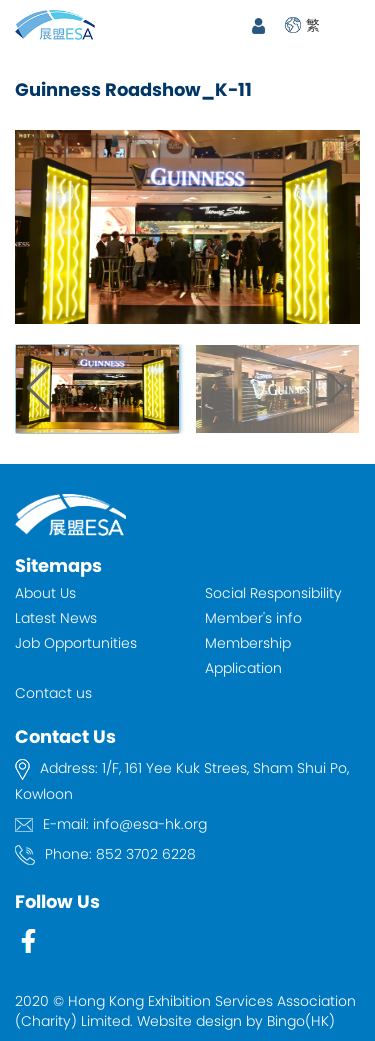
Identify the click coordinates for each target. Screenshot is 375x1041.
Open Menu (350, 25)
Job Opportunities (76, 643)
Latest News (56, 618)
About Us (45, 593)
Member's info (253, 618)
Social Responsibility (273, 593)
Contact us (53, 693)
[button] (336, 389)
